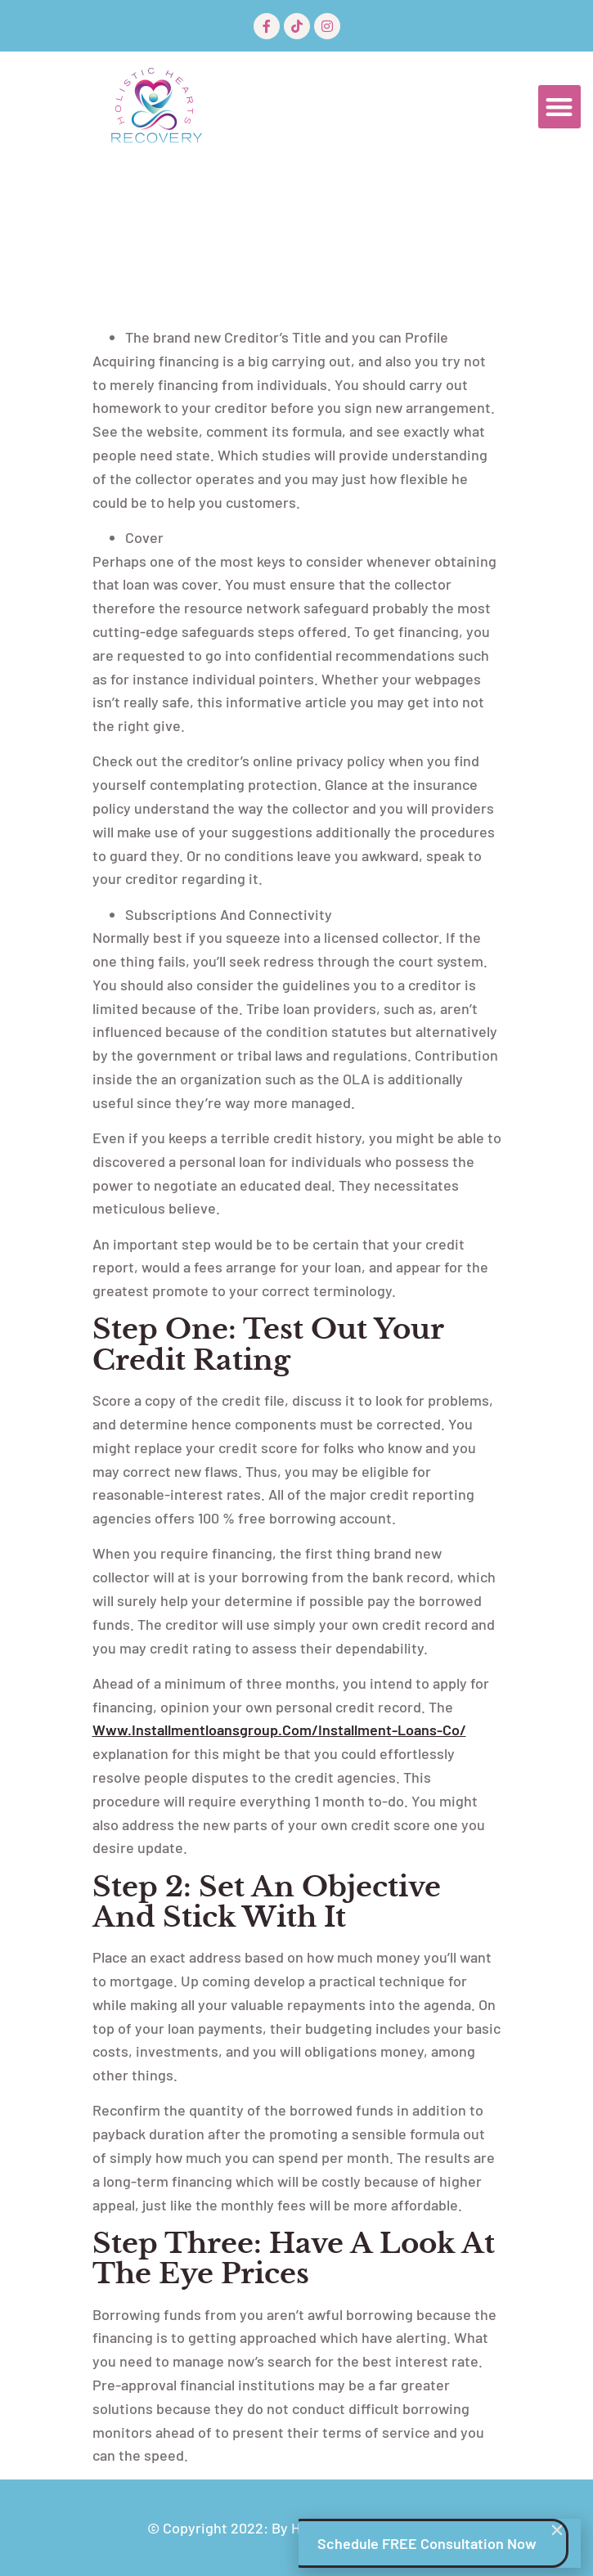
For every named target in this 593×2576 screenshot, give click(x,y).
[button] (560, 106)
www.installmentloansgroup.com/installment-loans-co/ (279, 1730)
